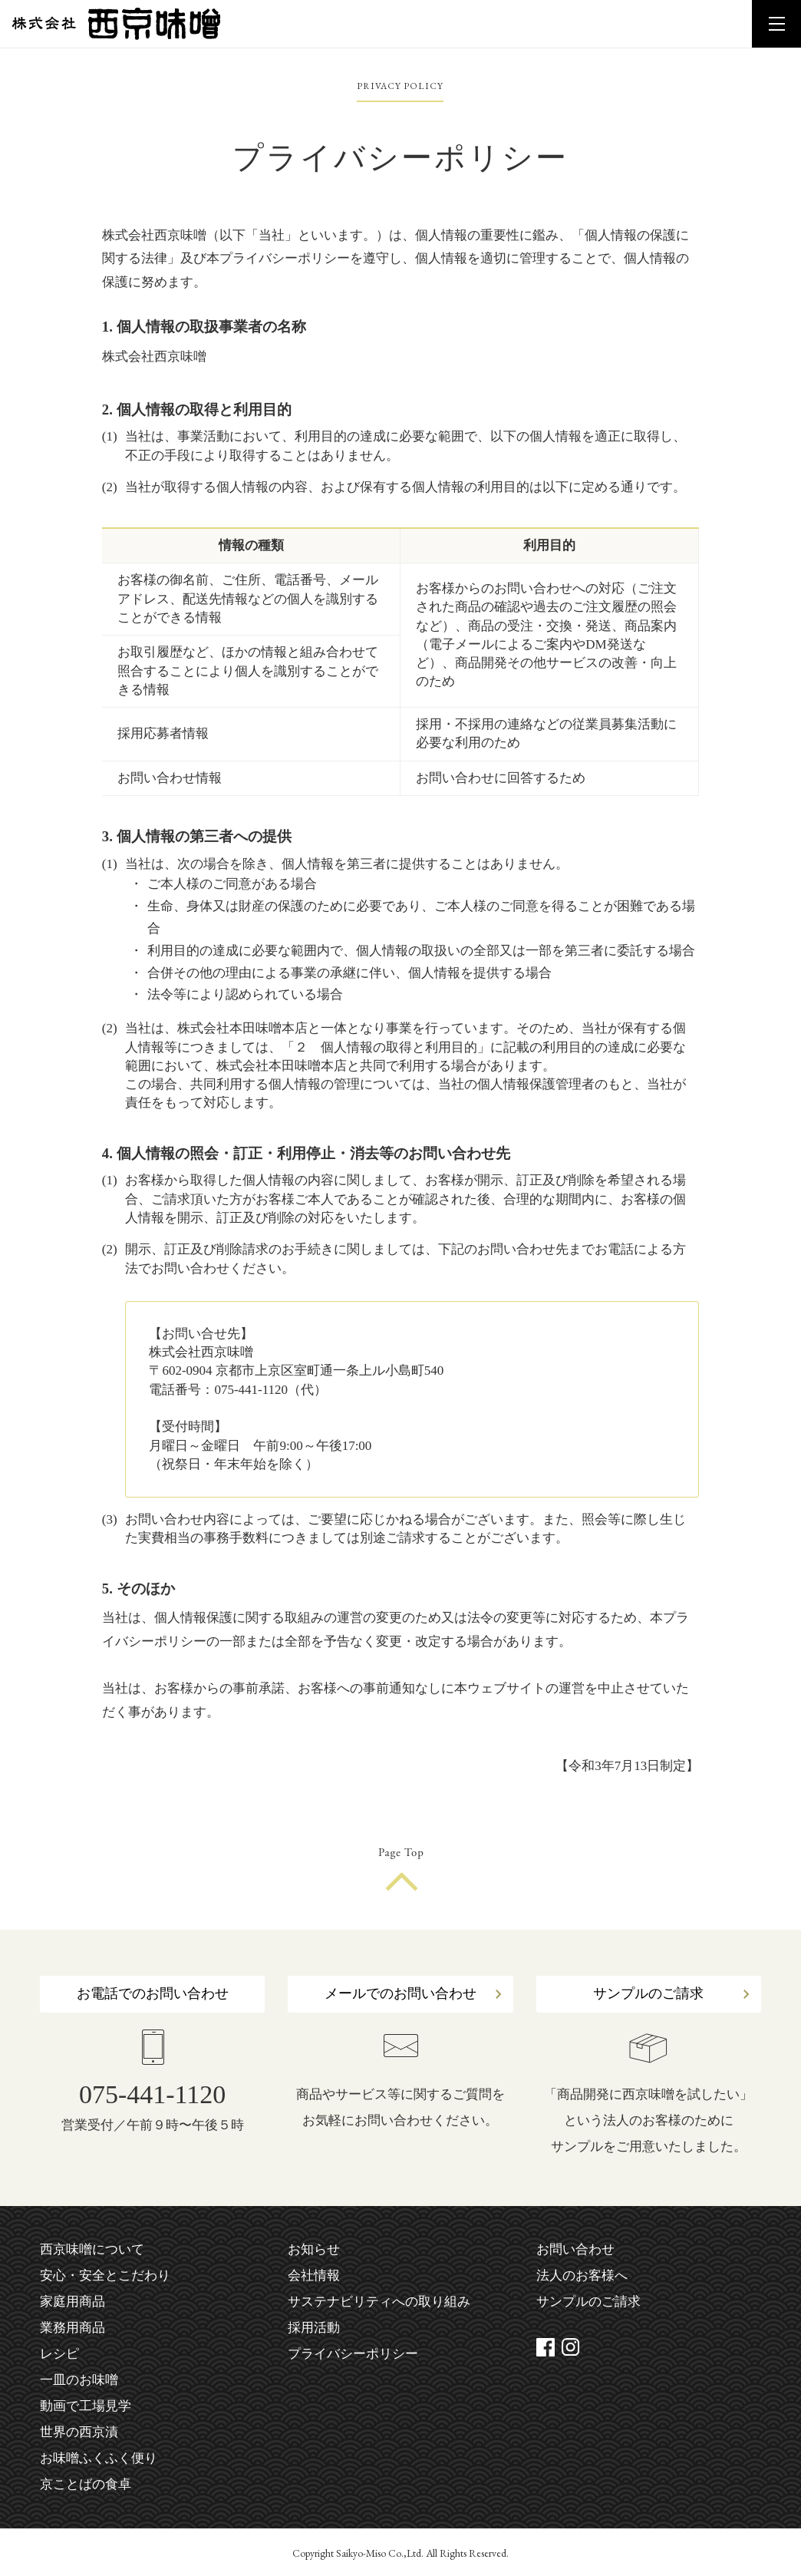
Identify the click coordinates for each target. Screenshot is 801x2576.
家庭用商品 (72, 2301)
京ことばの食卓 (85, 2484)
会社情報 (314, 2275)
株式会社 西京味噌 (116, 24)
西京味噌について (92, 2249)
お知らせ (314, 2249)
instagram (571, 2347)
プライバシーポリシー (353, 2353)
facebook (545, 2347)
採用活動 (314, 2327)
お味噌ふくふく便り (98, 2458)
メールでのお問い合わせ (400, 1993)
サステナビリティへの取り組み (379, 2301)
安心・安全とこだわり (105, 2275)
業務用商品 (72, 2327)
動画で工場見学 (85, 2406)
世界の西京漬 (79, 2432)
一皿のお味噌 (79, 2380)
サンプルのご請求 (648, 1993)
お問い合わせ (575, 2249)
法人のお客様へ (582, 2275)
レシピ (59, 2353)
